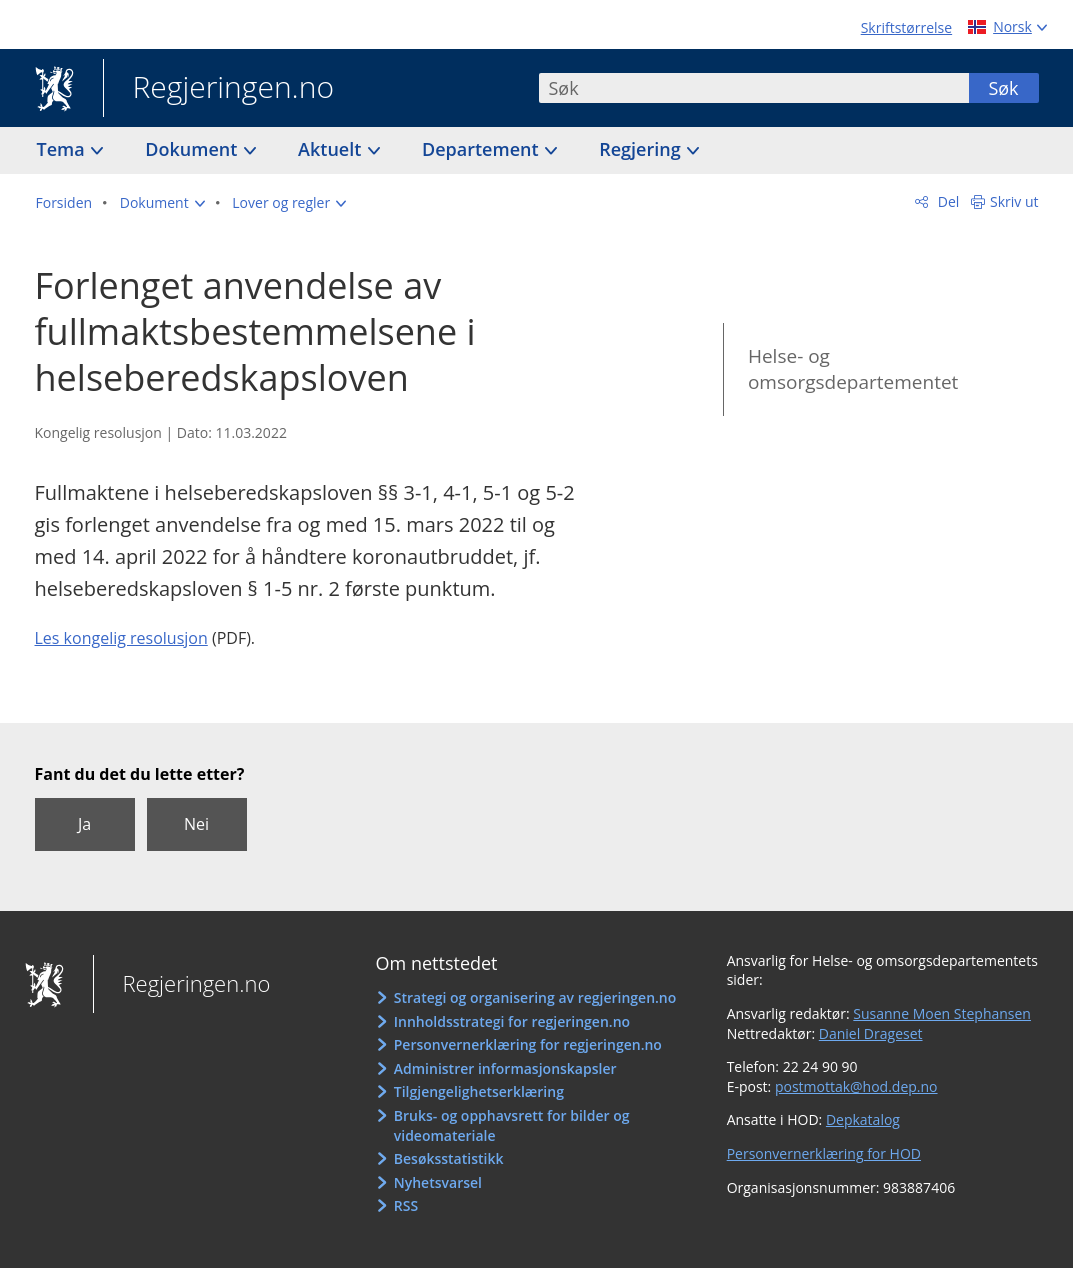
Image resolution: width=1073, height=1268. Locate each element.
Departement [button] (482, 149)
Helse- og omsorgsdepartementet (853, 369)
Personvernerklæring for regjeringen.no (528, 1044)
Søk (1003, 88)
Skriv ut (1014, 201)
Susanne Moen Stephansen (942, 1013)
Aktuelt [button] (332, 149)
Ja (84, 824)
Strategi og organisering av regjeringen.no (535, 997)
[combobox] (754, 88)
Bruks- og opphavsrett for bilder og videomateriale (512, 1125)
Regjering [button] (642, 149)
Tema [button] (63, 149)
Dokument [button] (193, 149)
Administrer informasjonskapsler (505, 1068)
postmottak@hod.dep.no (856, 1086)
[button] (162, 203)
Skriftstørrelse (906, 27)
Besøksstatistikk (449, 1158)
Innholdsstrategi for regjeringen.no (512, 1021)
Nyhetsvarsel (438, 1182)
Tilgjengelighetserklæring (479, 1091)
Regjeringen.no (219, 89)
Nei (196, 824)
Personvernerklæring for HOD (824, 1153)
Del (946, 201)
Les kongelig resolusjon (121, 638)
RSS (406, 1205)
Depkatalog (863, 1119)
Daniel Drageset (871, 1033)
